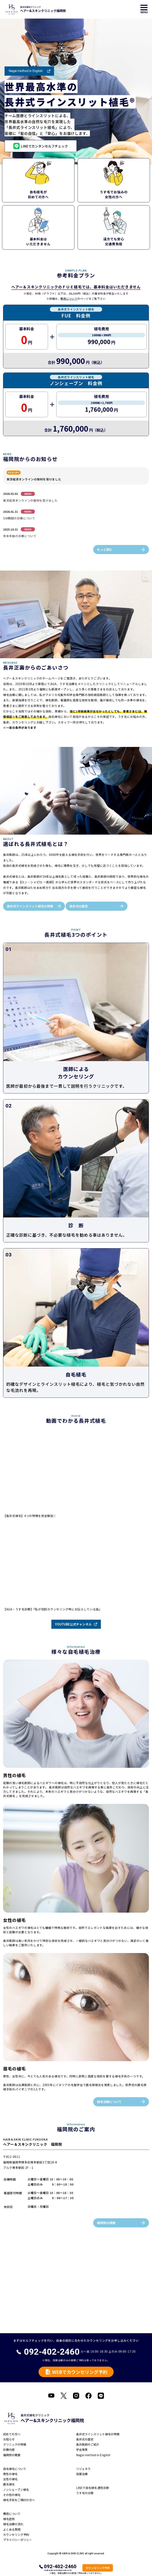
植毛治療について (109, 2101)
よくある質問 (11, 2529)
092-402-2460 (60, 2566)
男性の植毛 (10, 2474)
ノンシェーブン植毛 (16, 2490)
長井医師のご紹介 (87, 2444)
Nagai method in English (26, 70)
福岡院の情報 (106, 2223)
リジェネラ (83, 2469)
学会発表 (82, 2449)
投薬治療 (82, 2474)
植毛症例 (9, 2519)
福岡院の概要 (11, 2455)
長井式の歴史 (78, 906)
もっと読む (104, 549)
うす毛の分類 (84, 2493)
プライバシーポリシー (17, 2540)
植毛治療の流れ (13, 2524)
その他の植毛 (11, 2495)
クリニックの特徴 (14, 2444)
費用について (68, 299)
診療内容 (9, 2449)
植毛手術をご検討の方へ (19, 2500)
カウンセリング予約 (16, 2534)
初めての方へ (11, 2434)
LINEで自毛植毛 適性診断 (92, 2488)
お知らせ (9, 2439)
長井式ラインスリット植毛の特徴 (30, 906)
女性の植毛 (10, 2479)
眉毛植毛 (9, 2484)
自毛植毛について (14, 2469)
